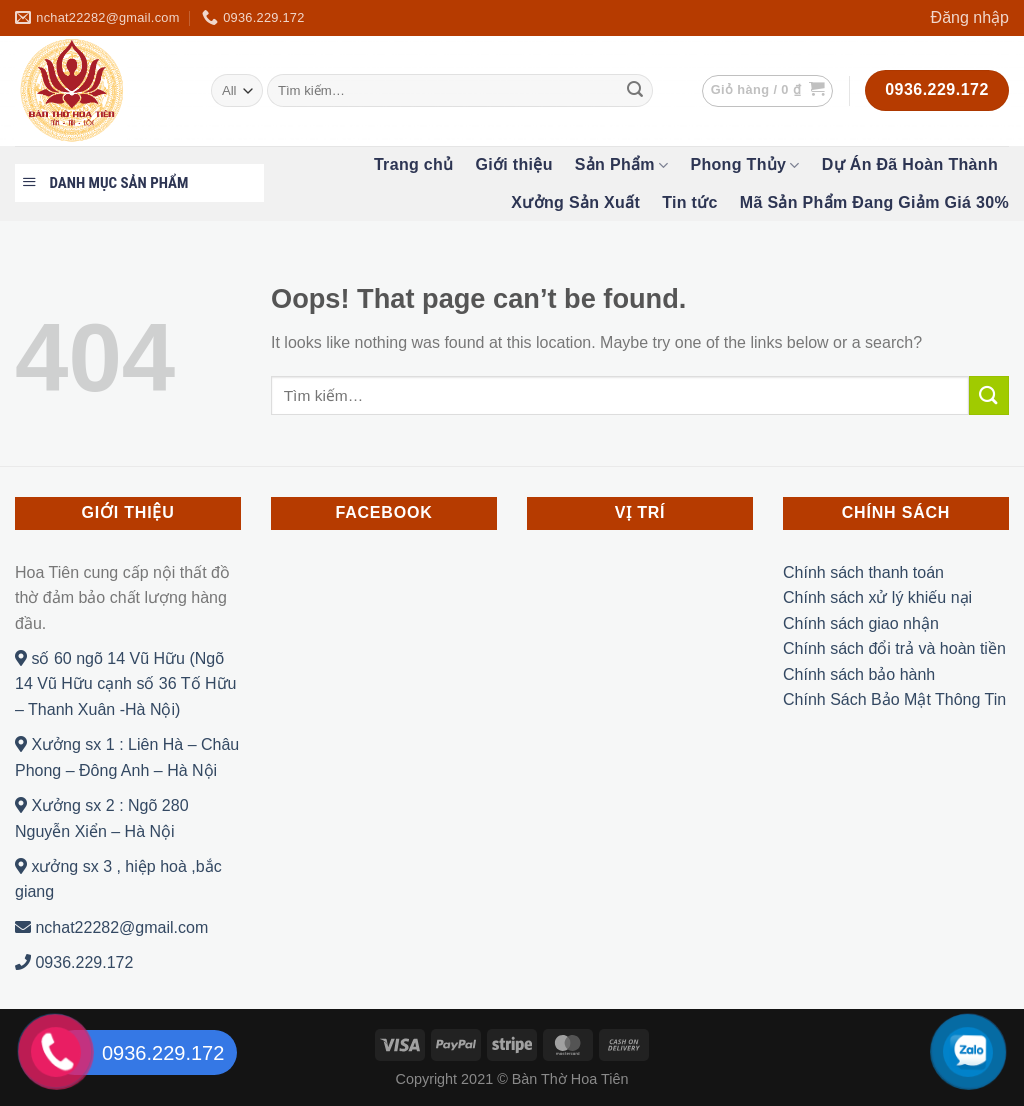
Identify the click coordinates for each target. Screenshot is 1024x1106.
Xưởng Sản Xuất (575, 202)
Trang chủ (414, 164)
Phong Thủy (744, 165)
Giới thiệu (513, 164)
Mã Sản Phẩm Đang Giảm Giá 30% (874, 202)
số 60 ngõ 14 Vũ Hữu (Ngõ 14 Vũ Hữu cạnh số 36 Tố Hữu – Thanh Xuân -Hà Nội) (125, 684)
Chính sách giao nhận (861, 623)
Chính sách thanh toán (863, 572)
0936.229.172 (74, 962)
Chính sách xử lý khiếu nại (877, 597)
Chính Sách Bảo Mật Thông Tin (894, 699)
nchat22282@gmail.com (111, 927)
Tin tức (690, 202)
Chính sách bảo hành (859, 674)
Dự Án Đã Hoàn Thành (910, 164)
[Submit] (635, 91)
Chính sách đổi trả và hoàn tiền (894, 648)
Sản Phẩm (622, 165)
